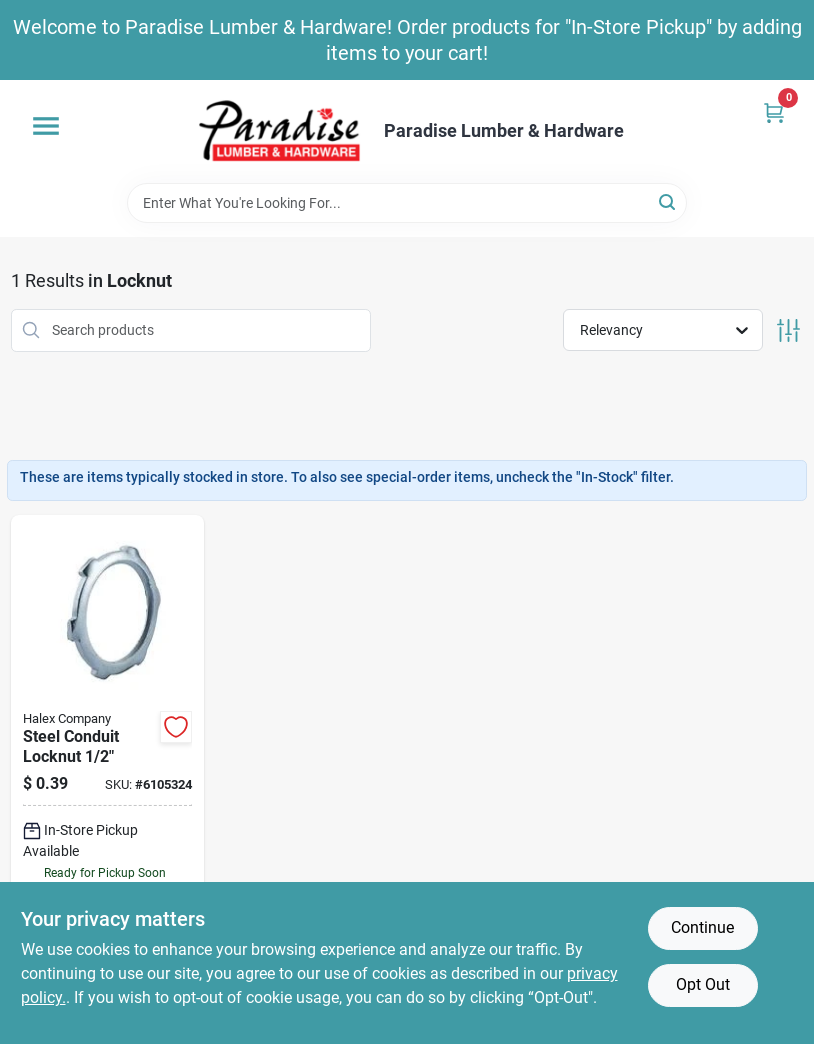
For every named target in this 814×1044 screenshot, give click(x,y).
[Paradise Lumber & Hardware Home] (280, 131)
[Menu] (46, 126)
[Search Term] (407, 203)
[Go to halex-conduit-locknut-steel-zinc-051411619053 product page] (107, 776)
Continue (702, 927)
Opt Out (703, 984)
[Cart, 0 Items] (774, 112)
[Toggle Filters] (788, 330)
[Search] (668, 201)
